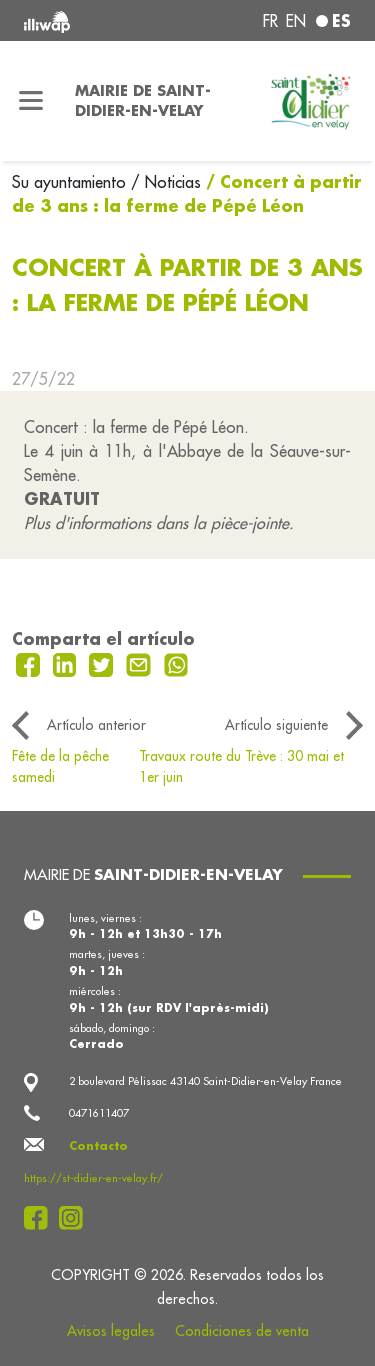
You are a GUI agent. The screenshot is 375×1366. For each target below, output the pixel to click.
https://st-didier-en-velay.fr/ (93, 1178)
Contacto (98, 1146)
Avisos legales (111, 1331)
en (296, 21)
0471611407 (99, 1113)
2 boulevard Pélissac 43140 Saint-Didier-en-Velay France (205, 1081)
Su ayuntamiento (71, 182)
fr (270, 21)
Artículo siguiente (276, 725)
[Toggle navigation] (31, 101)
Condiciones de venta (242, 1331)
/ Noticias (166, 182)
